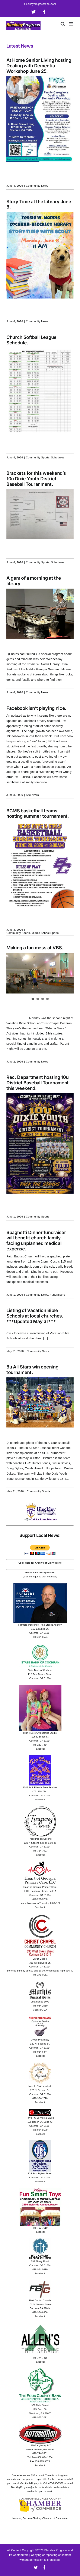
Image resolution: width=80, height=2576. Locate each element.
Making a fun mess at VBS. (34, 947)
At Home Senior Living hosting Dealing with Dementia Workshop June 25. (38, 65)
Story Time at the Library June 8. (38, 204)
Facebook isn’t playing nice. (36, 708)
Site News (32, 794)
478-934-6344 (40, 2051)
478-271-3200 (40, 1899)
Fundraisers (57, 1294)
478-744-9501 (40, 2453)
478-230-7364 (40, 1744)
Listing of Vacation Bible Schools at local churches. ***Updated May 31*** (34, 1316)
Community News (37, 185)
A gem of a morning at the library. (33, 580)
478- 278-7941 (40, 1791)
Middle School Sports (45, 932)
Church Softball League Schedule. (31, 339)
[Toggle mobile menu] (71, 24)
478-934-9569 (40, 2130)
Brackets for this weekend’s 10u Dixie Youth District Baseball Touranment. (36, 478)
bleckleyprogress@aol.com (40, 4)
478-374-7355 (40, 2357)
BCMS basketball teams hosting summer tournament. (37, 813)
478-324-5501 (40, 1637)
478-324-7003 (40, 1850)
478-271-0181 (40, 1974)
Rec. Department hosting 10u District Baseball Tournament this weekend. (37, 1082)
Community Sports (37, 457)
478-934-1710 (40, 2098)
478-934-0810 (40, 2269)
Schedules (57, 457)
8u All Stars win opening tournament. (32, 1369)
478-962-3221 (40, 2417)
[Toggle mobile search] (63, 24)
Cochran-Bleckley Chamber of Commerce (45, 2518)
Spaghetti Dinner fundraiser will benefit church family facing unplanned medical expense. (36, 1241)
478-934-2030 (40, 2005)
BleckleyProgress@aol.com (26, 2487)
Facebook (40, 1748)
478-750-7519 (40, 2228)
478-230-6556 (55, 2483)
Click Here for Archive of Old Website (39, 1562)
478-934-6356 (40, 2312)
